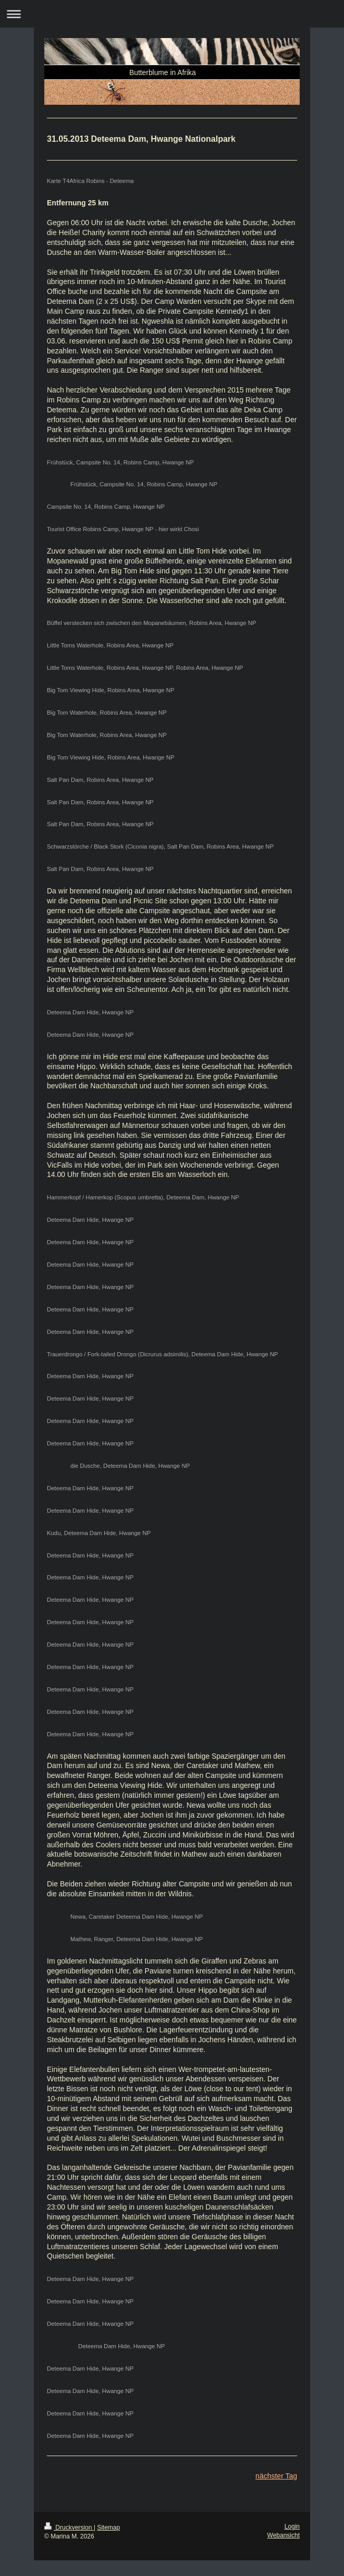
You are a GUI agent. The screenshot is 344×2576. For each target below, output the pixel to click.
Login (292, 2526)
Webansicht (283, 2535)
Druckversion (69, 2527)
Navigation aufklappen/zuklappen (172, 14)
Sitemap (108, 2527)
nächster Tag (276, 2476)
